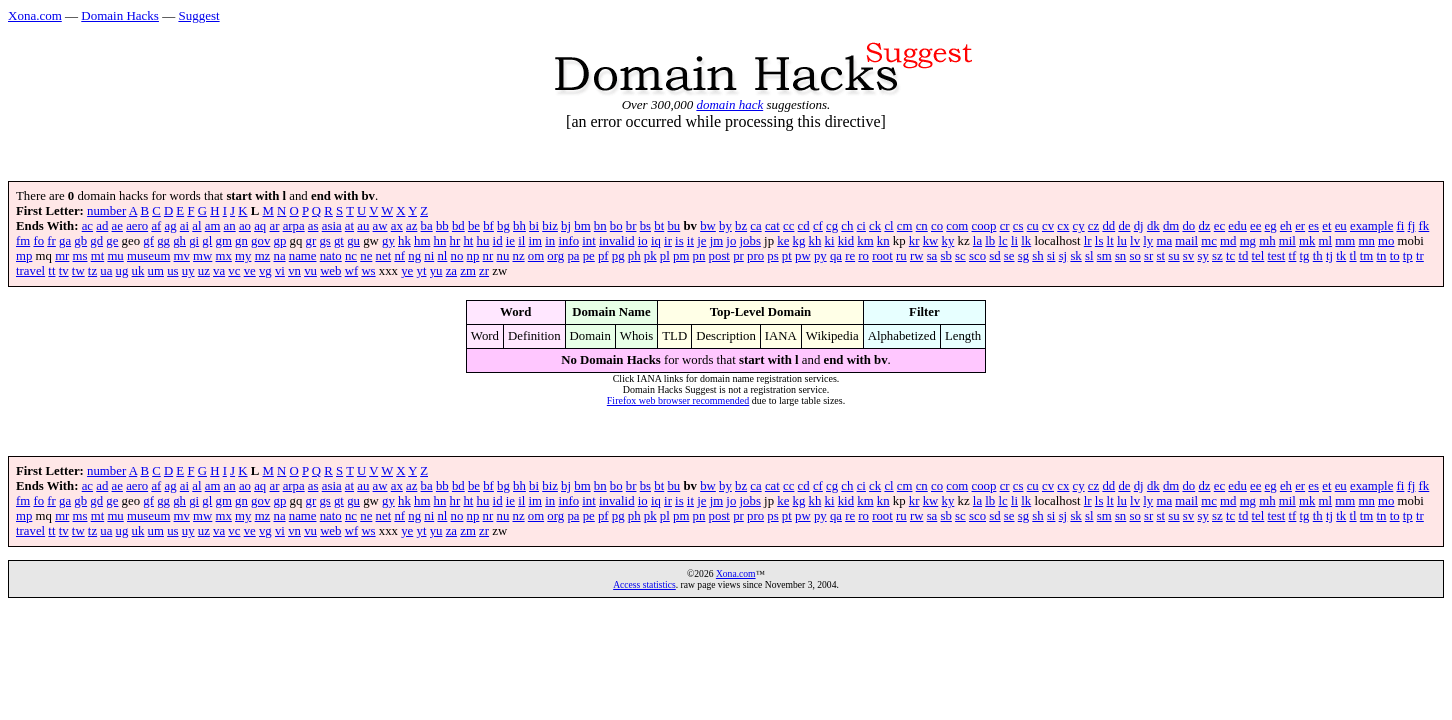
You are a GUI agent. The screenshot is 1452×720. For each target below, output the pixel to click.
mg (1248, 241)
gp (280, 241)
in (550, 241)
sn (1120, 256)
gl (207, 241)
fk (1424, 226)
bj (566, 226)
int (589, 241)
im (536, 241)
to (1395, 256)
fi (1401, 226)
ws (368, 271)
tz (92, 271)
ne (366, 256)
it (690, 241)
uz (204, 271)
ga (65, 241)
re (850, 256)
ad (102, 226)
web (330, 271)
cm (905, 226)
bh (519, 226)
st (1161, 256)
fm (23, 241)
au (363, 226)
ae (117, 226)
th (1318, 256)
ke (783, 241)
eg (1271, 226)
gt (339, 241)
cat (772, 226)
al (196, 226)
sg (1023, 256)
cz (1093, 226)
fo (38, 241)
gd (96, 241)
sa (932, 256)
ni (429, 256)
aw (380, 226)
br (631, 226)
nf (399, 256)
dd (1108, 226)
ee (1255, 226)
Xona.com (35, 15)
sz (1217, 256)
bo (616, 226)
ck (875, 226)
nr (488, 256)
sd (994, 256)
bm (582, 226)
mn (1366, 241)
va (219, 271)
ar (274, 226)
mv (182, 256)
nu (502, 256)
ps (772, 256)
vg (265, 271)
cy (1079, 226)
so (1134, 256)
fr (51, 241)
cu (1033, 226)
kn (883, 241)
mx (224, 256)
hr (455, 241)
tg (1305, 256)
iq (656, 241)
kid (846, 241)
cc (788, 226)
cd (804, 226)
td (1243, 256)
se (1009, 256)
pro (755, 256)
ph (634, 256)
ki (830, 241)
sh (1037, 256)
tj (1329, 256)
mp (24, 256)
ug (122, 271)
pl (665, 256)
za (451, 271)
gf (148, 241)
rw (917, 256)
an (230, 226)
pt (787, 256)
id (498, 241)
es (1313, 226)
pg (618, 256)
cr (1005, 226)
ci (861, 226)
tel (1258, 256)
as (313, 226)
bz (741, 226)
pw (803, 256)
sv (1188, 256)
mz (263, 256)
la (977, 241)
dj (1139, 226)
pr (738, 256)
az (411, 226)
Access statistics (644, 584)
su (1173, 256)
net (384, 256)
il (521, 241)
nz (518, 256)
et (1326, 226)
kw (931, 241)
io (643, 241)
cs (1018, 226)
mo (1386, 241)
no (457, 256)
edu (1237, 226)
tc (1230, 256)
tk (1341, 256)
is (679, 241)
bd (458, 226)
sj (1063, 256)
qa (836, 256)
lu (1122, 241)
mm (1345, 241)
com (957, 226)
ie (510, 241)
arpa (294, 226)
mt (98, 256)
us (172, 271)
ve (250, 271)
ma (1164, 241)
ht (468, 241)
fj (1412, 226)
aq (260, 226)
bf (488, 226)
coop (984, 226)
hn (440, 241)
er (1300, 226)
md (1228, 241)
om (536, 256)
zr (484, 271)
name (303, 256)
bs (645, 226)
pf (603, 256)
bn (600, 226)
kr (914, 241)
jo (731, 241)
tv (64, 271)
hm (422, 241)
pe (589, 256)
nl (442, 256)
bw (708, 226)
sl (1089, 256)
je (701, 241)
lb (990, 241)
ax (397, 226)
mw (202, 256)
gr (311, 241)
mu (115, 256)
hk (404, 241)
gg (163, 241)
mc (1209, 241)
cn (922, 226)
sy (1202, 256)
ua (106, 271)
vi (280, 271)
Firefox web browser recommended (678, 400)
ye (407, 271)
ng (414, 256)
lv (1135, 241)
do (1188, 226)
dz (1204, 226)
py (820, 256)
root (882, 256)
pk (650, 256)
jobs (750, 241)
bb (442, 226)
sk (1075, 256)
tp (1408, 256)
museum (148, 256)
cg (832, 226)
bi (534, 226)
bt (659, 226)
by (725, 226)
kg (799, 241)
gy (388, 241)
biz (550, 226)
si (1051, 256)
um (156, 271)
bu (673, 226)
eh (1286, 226)
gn (241, 241)
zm (468, 271)
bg (503, 226)
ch (847, 226)
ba (427, 226)
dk (1153, 226)
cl (888, 226)
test (1277, 256)
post (719, 256)
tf (1293, 256)
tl (1352, 256)
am (213, 226)
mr (62, 256)
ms (80, 256)
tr (1420, 256)
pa (573, 256)
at (349, 226)
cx (1063, 226)
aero (137, 226)
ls (1099, 241)
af (156, 226)
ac (87, 226)
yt (422, 271)
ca (755, 226)
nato (331, 256)
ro (863, 256)
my (243, 256)
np (473, 256)
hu (483, 241)
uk (138, 271)
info (568, 241)
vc (234, 271)
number (106, 211)
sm (1104, 256)
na (279, 256)
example (1371, 226)
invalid (617, 241)
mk (1307, 241)
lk (1026, 241)
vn (294, 271)
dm (1171, 226)
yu (436, 271)
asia (332, 226)
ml (1326, 241)
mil (1287, 241)
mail (1186, 241)
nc (351, 256)
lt (1110, 241)
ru (901, 256)
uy (188, 271)
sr (1148, 256)
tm (1367, 256)
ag (171, 226)
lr (1088, 241)
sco (977, 256)
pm (681, 256)
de (1124, 226)
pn (699, 256)
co (937, 226)
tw (78, 271)
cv (1048, 226)
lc (1002, 241)
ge (112, 241)
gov (260, 241)
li (1014, 241)
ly (1148, 241)
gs (324, 241)
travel (30, 271)
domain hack (729, 104)
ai (184, 226)
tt (51, 271)
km (865, 241)
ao (245, 226)
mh (1267, 241)
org (555, 256)
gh (179, 241)
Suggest (198, 15)
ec (1219, 226)
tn (1381, 256)
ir (668, 241)
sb (946, 256)
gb (80, 241)
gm (224, 241)
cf (818, 226)
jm (717, 241)
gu (353, 241)
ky (948, 241)
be (474, 226)
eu (1341, 226)
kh (815, 241)
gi (194, 241)
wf (352, 271)
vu (310, 271)
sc (960, 256)
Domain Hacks (120, 15)
